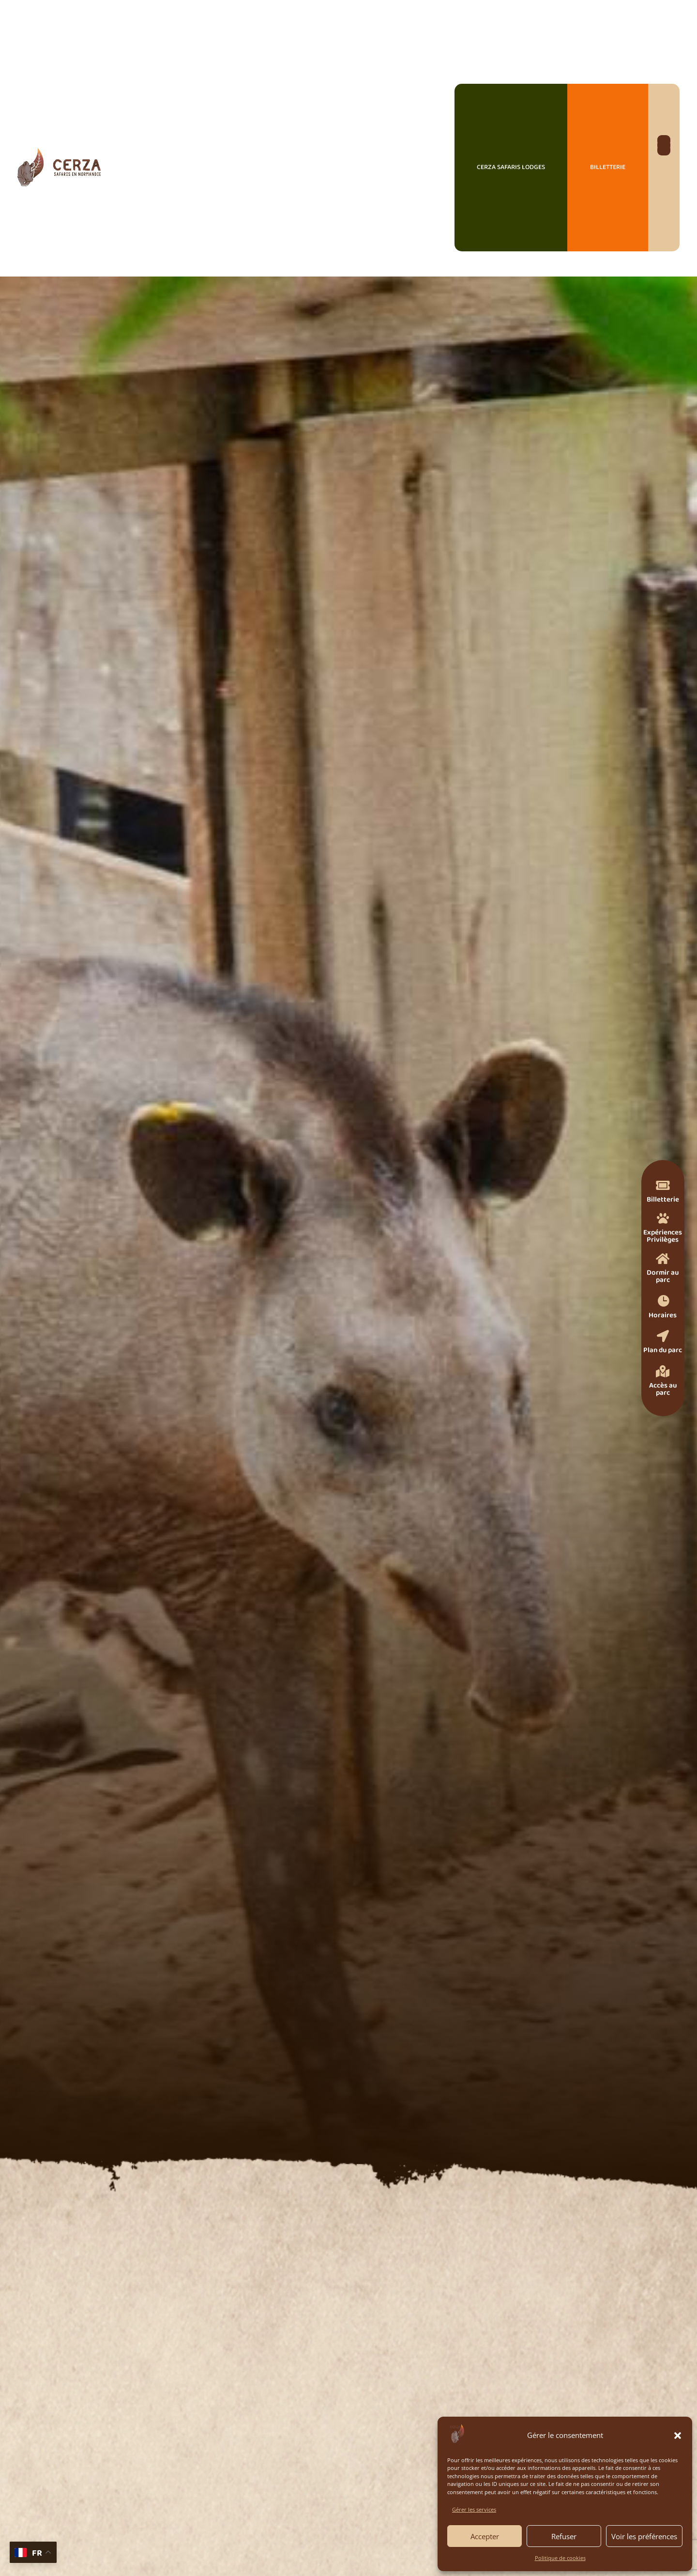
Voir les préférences (644, 2536)
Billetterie (607, 167)
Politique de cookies (560, 2557)
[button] (677, 2435)
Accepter (484, 2536)
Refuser (563, 2536)
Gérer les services (474, 2509)
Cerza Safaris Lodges (511, 167)
